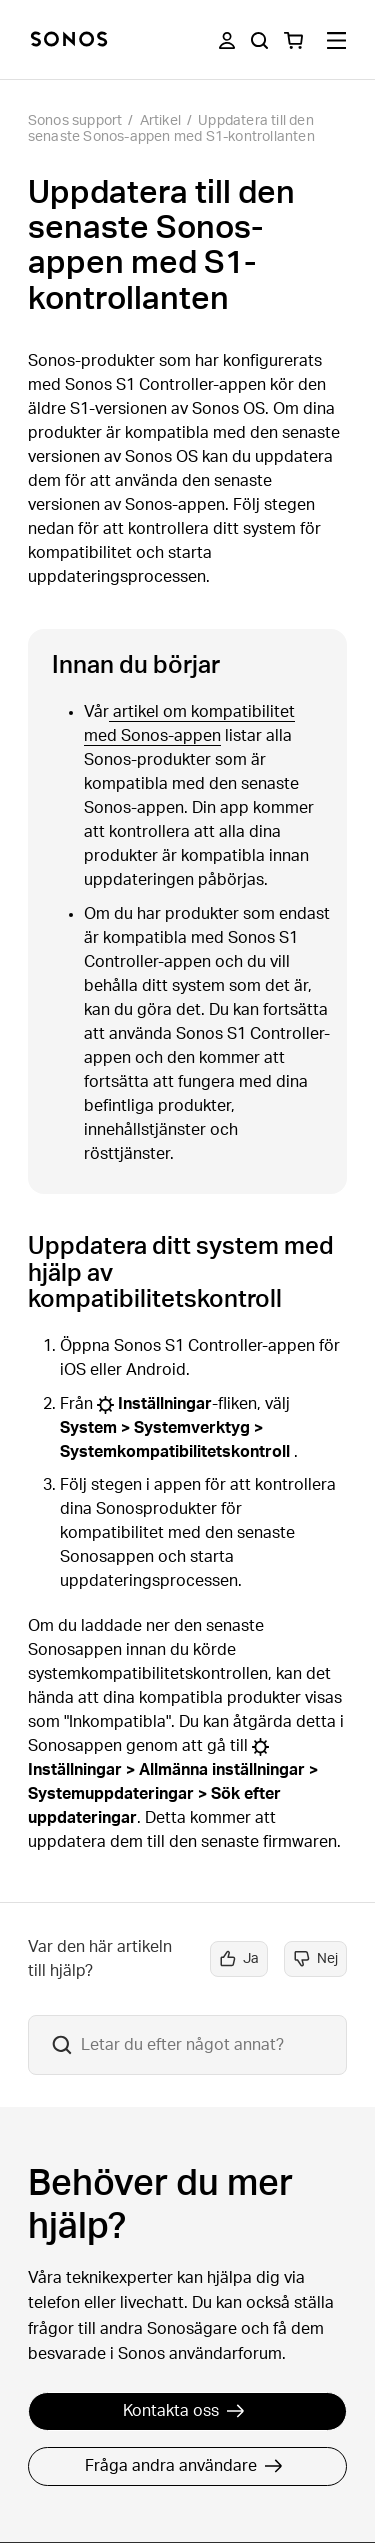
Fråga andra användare (184, 2466)
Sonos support (75, 121)
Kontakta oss (184, 2411)
